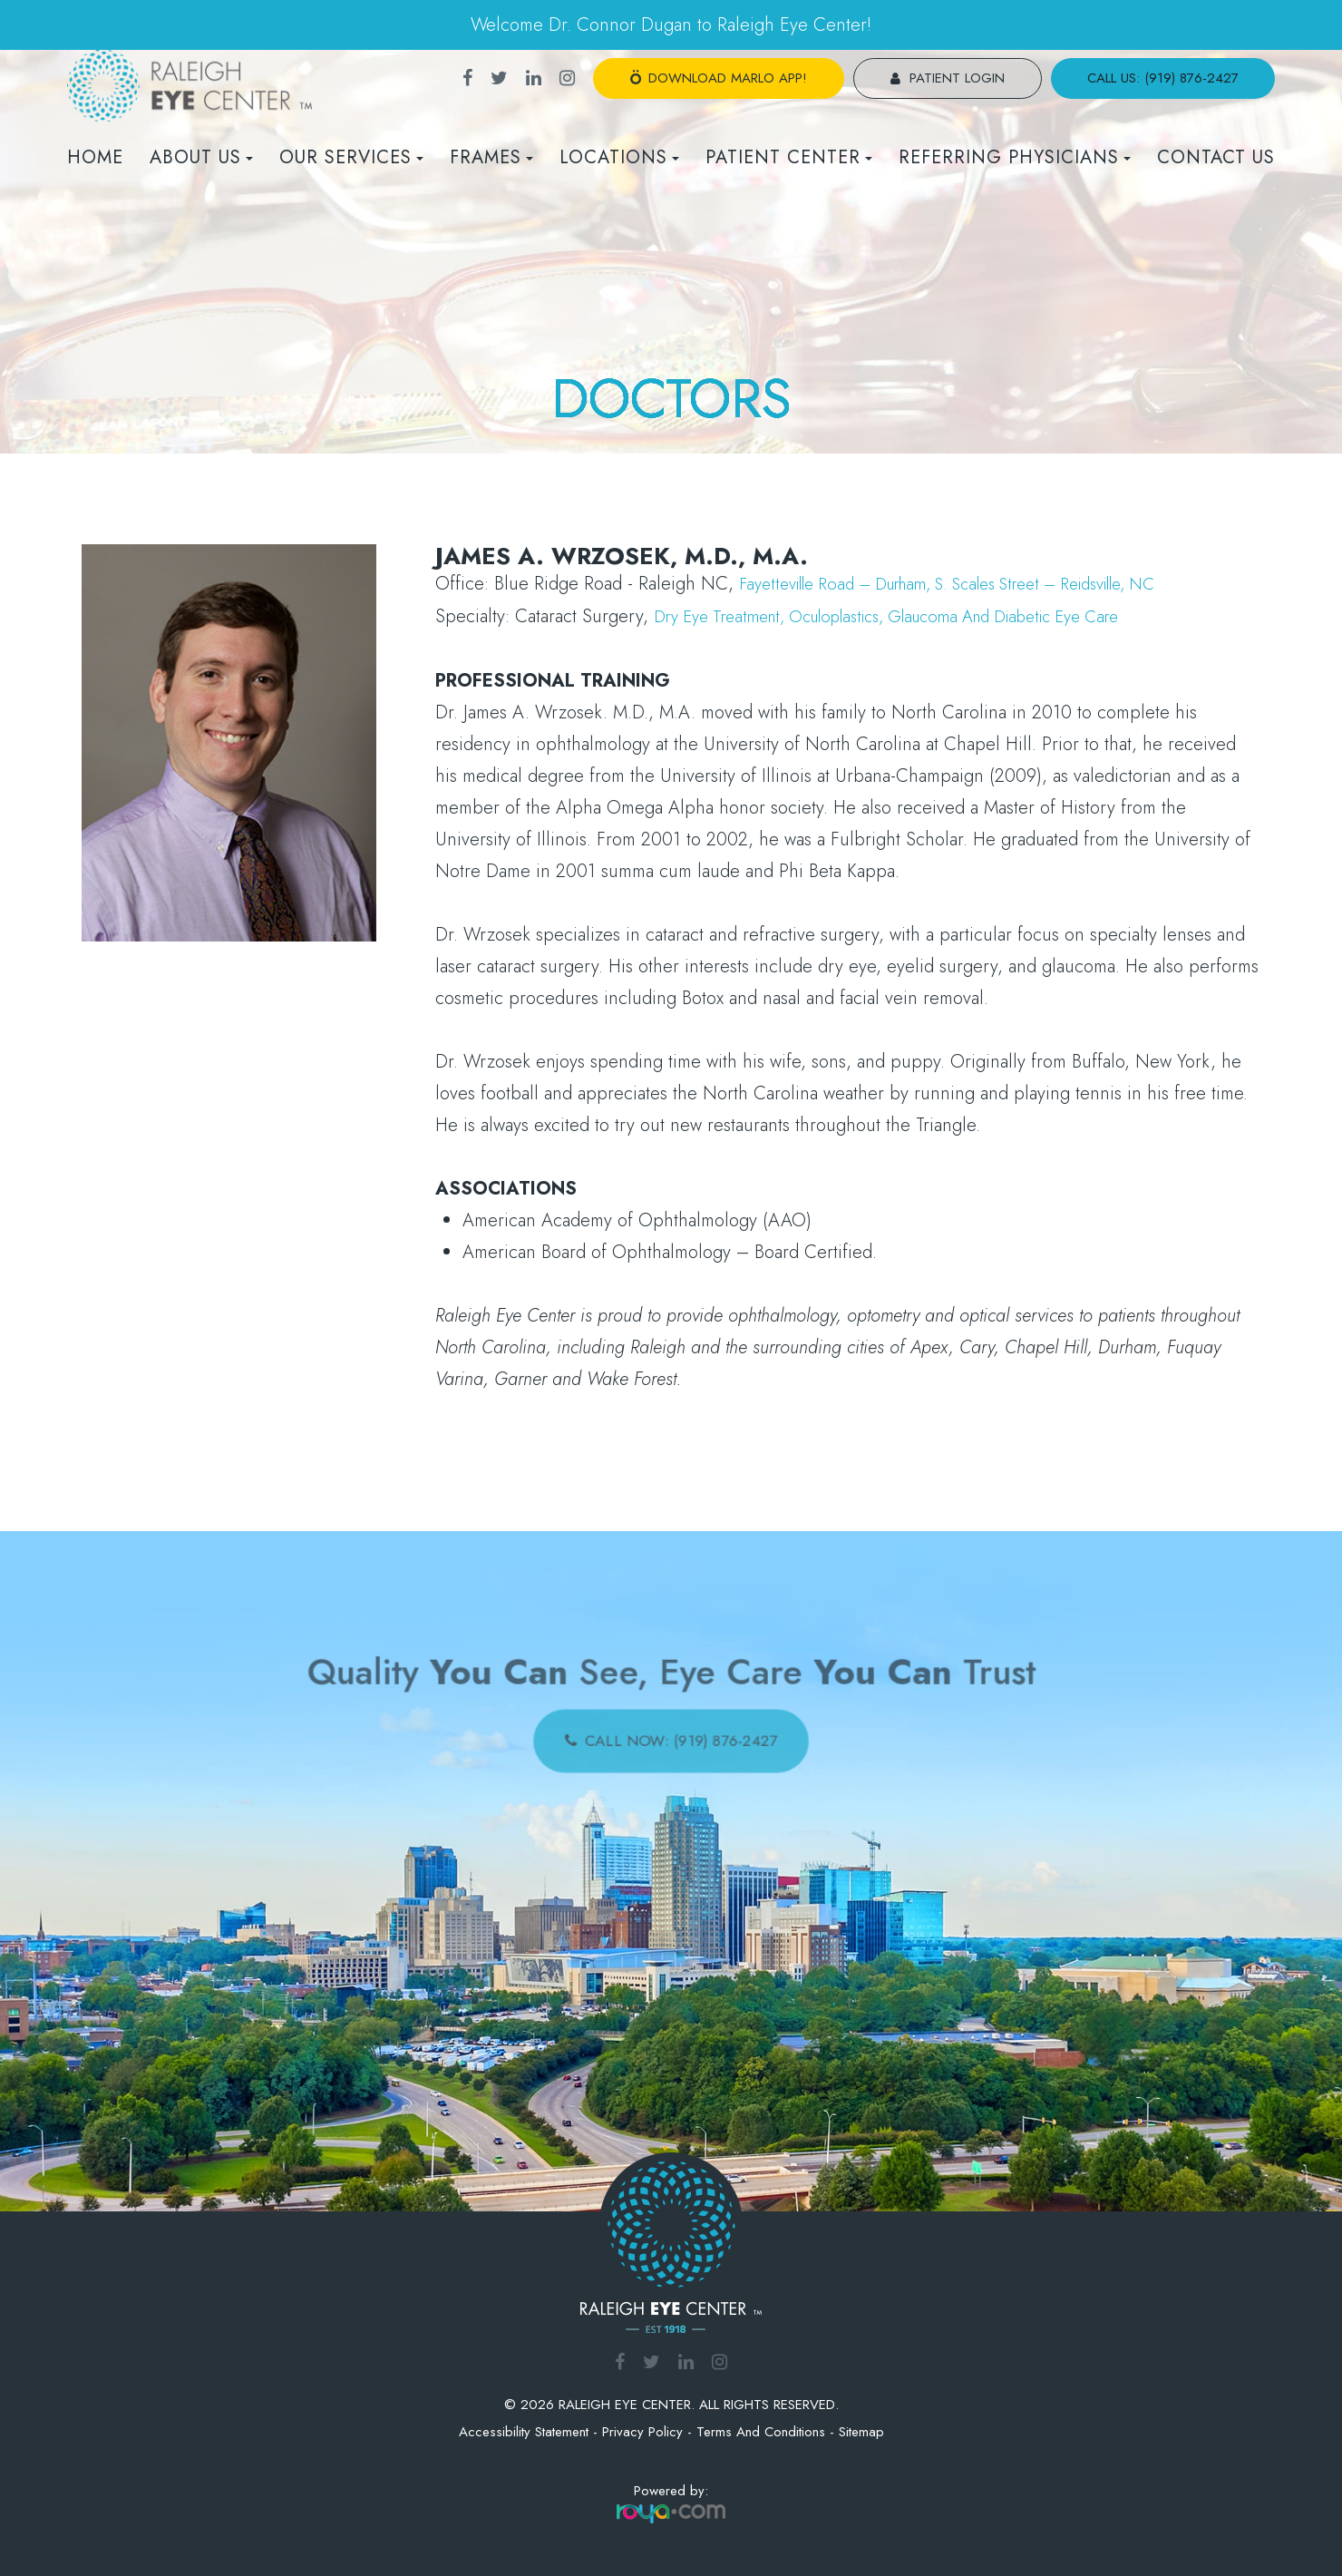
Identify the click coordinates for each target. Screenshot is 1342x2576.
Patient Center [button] (788, 157)
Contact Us (1216, 157)
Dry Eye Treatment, (730, 615)
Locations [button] (619, 157)
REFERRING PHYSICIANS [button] (1015, 157)
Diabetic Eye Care (1111, 615)
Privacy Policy (642, 2430)
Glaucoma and (981, 615)
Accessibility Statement (523, 2430)
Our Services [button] (351, 157)
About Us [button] (201, 157)
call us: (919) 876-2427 (1163, 78)
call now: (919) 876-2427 (681, 1734)
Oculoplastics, (863, 615)
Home (95, 157)
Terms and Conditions (760, 2430)
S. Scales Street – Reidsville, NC (1090, 584)
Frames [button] (491, 157)
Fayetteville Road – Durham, (851, 584)
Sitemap (861, 2430)
